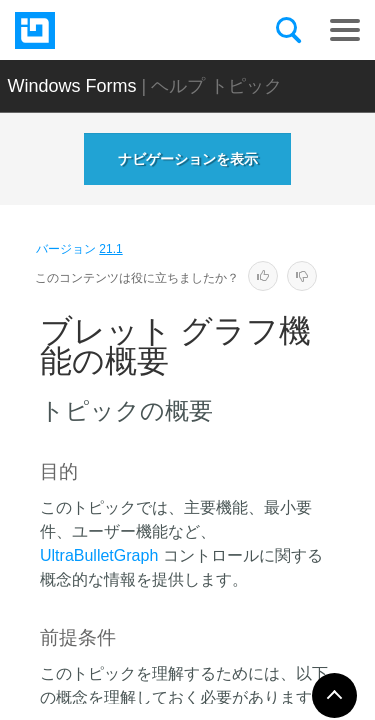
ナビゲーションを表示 (188, 159)
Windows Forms (72, 86)
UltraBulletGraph (99, 555)
